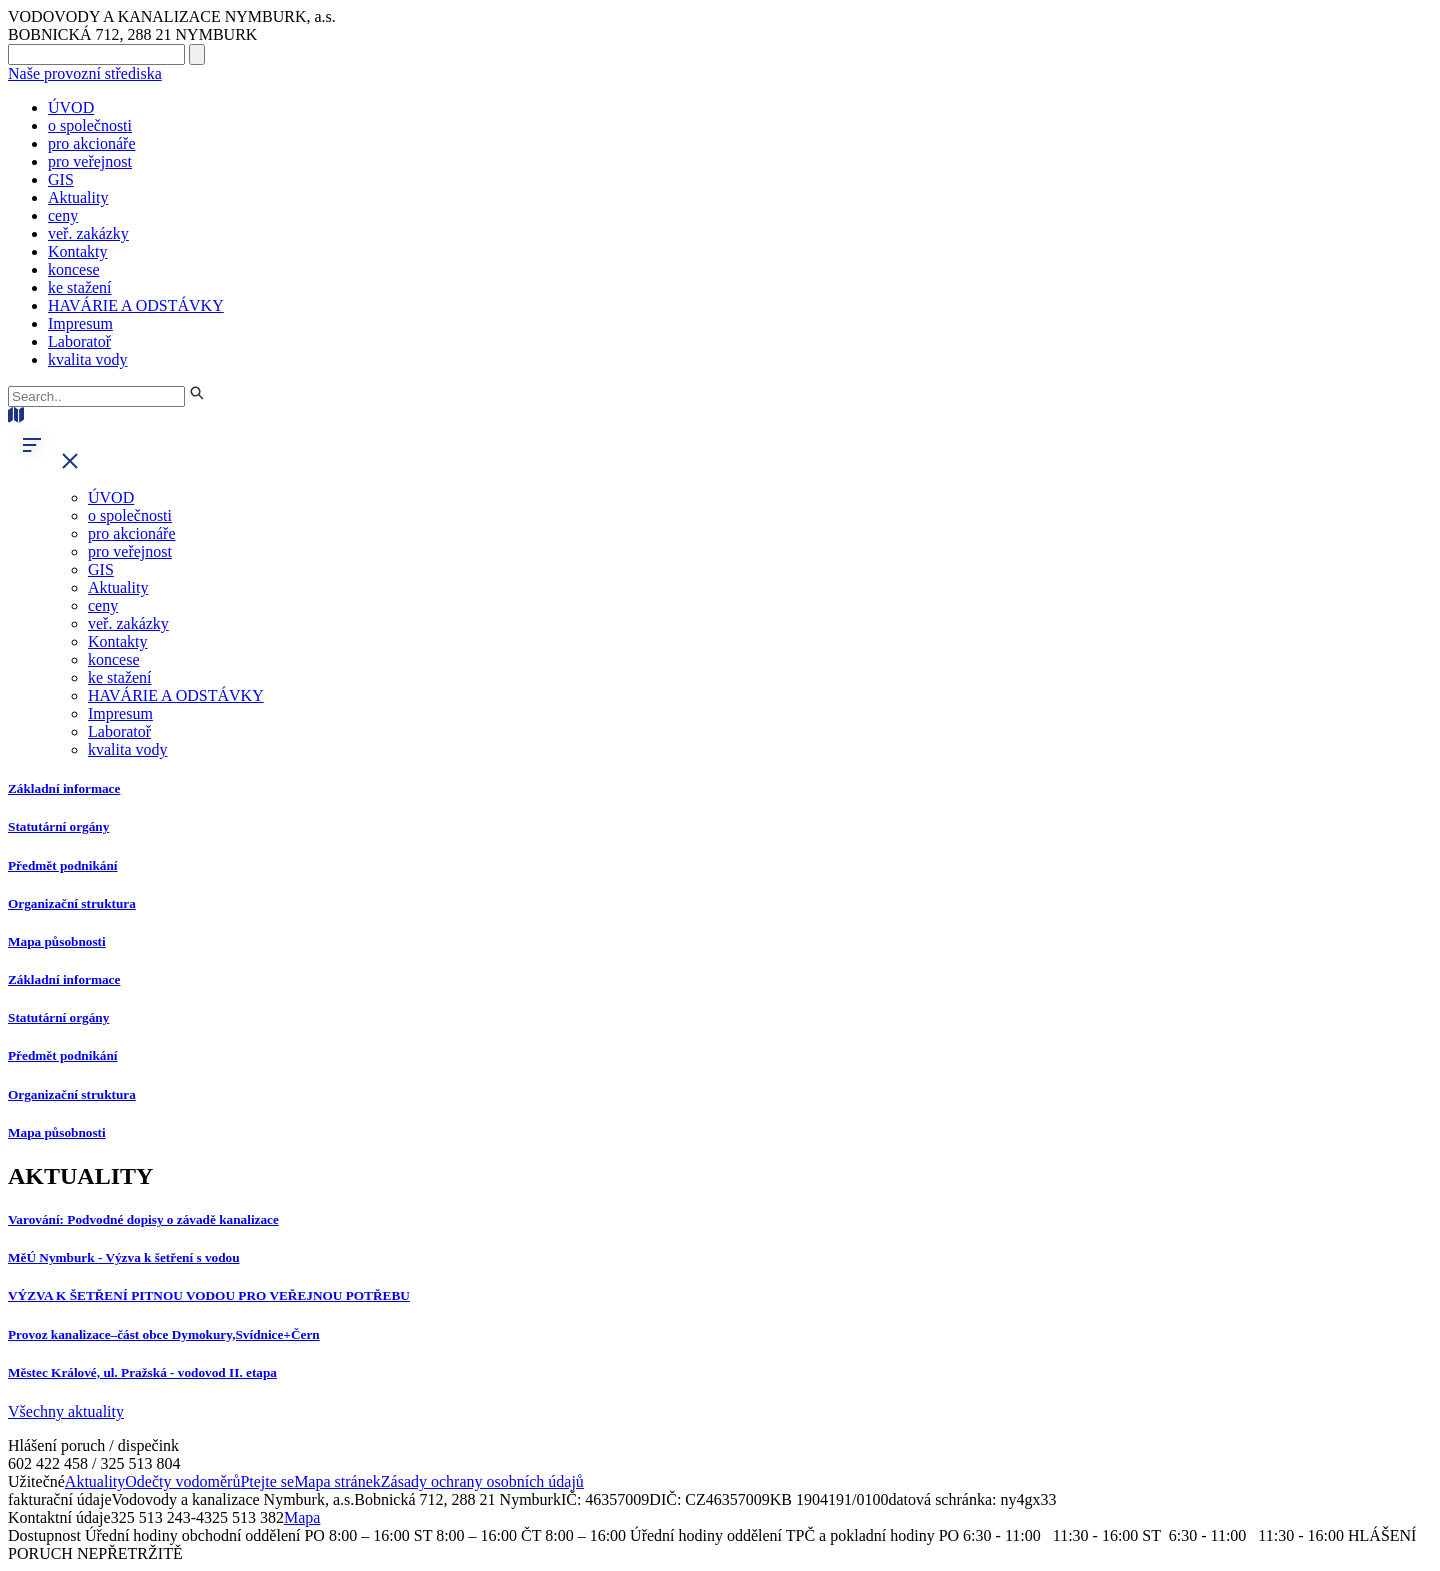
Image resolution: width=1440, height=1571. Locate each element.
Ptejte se (267, 1481)
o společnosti (90, 125)
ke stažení (80, 287)
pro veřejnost (90, 161)
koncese (74, 269)
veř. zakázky (88, 233)
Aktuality (78, 197)
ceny (63, 215)
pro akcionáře (92, 143)
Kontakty (78, 251)
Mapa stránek (337, 1481)
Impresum (80, 323)
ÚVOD (71, 107)
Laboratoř (79, 341)
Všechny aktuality (66, 1411)
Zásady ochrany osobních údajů (482, 1481)
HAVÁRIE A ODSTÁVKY (136, 305)
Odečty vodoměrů (182, 1481)
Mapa (302, 1517)
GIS (61, 179)
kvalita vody (88, 359)
